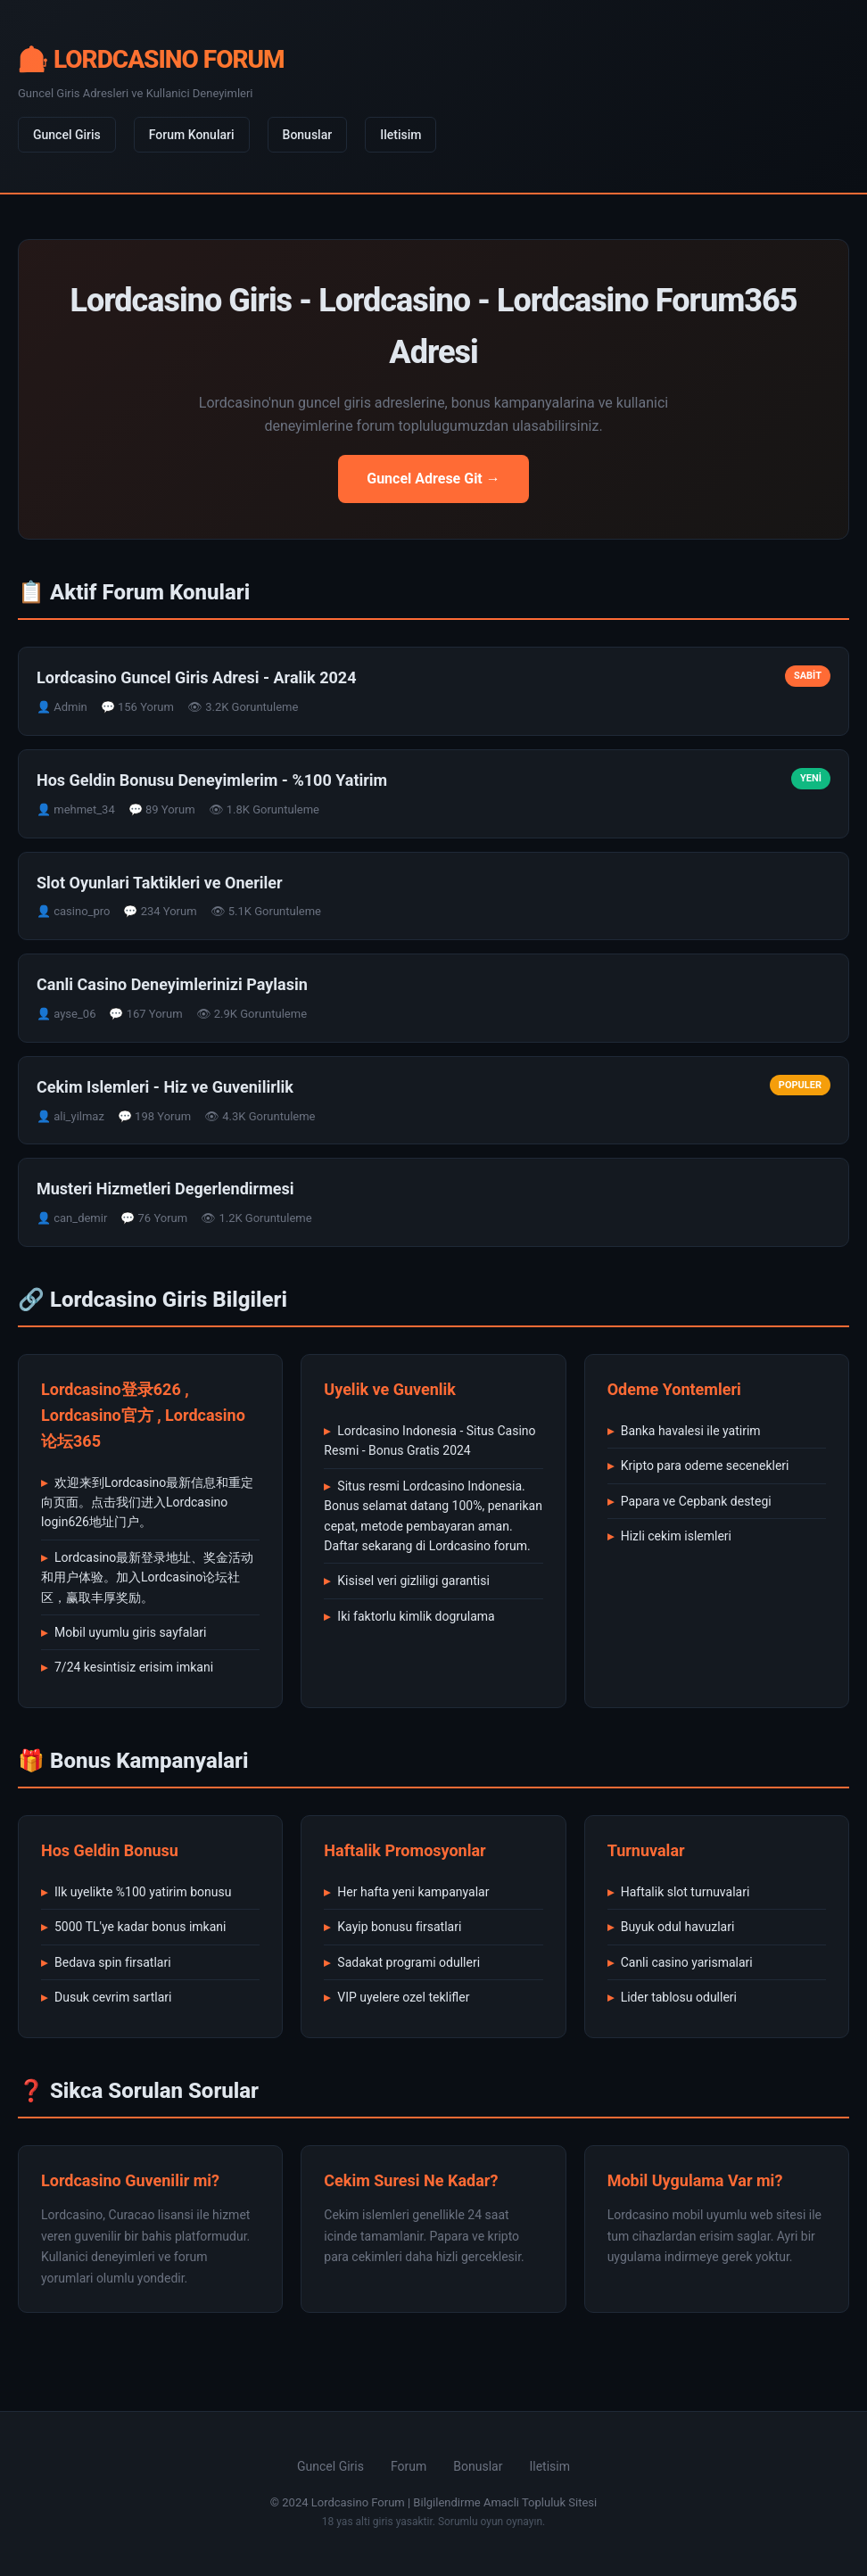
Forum (408, 2466)
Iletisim (400, 135)
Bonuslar (308, 135)
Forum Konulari (192, 135)
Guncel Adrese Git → (433, 478)
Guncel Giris (67, 135)
